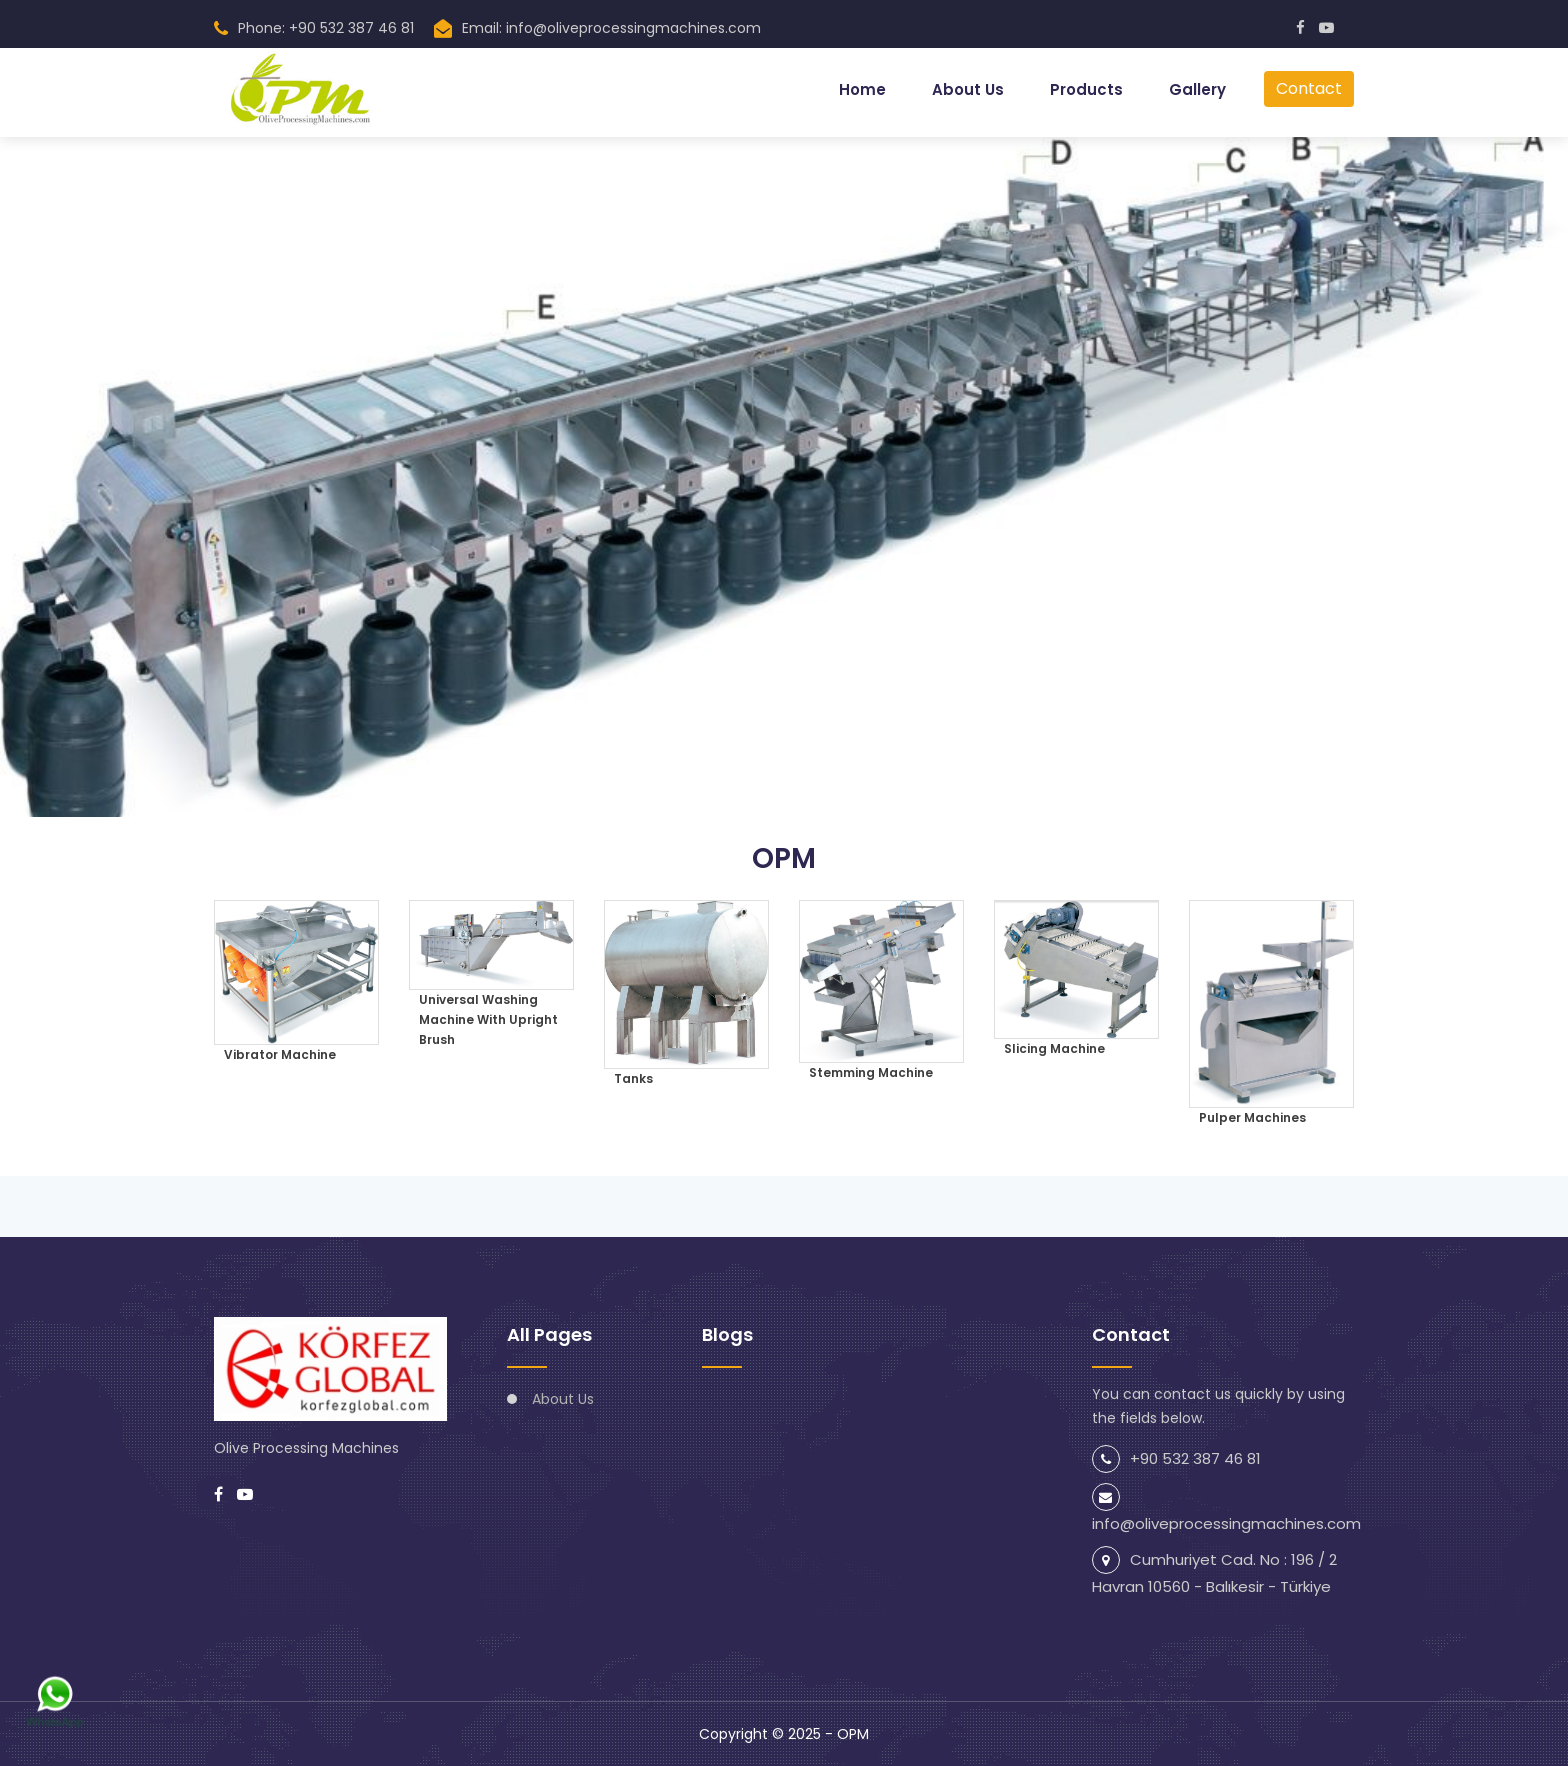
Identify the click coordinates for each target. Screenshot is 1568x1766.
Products (1086, 89)
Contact (1309, 88)
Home (862, 89)
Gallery (1197, 89)
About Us (968, 89)
